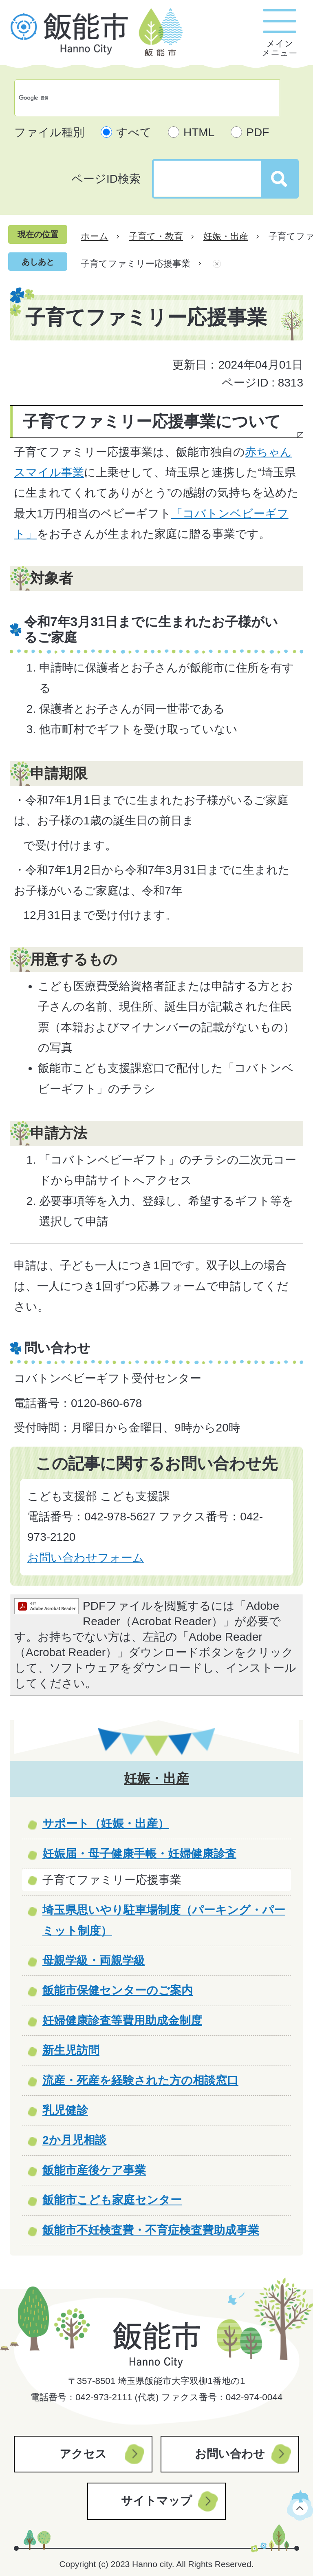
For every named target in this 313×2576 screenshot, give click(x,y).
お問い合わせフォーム (85, 1557)
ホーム (94, 236)
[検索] (138, 98)
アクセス (83, 2454)
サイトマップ (156, 2500)
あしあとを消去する (217, 264)
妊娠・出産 (225, 236)
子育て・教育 (156, 236)
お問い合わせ (230, 2454)
